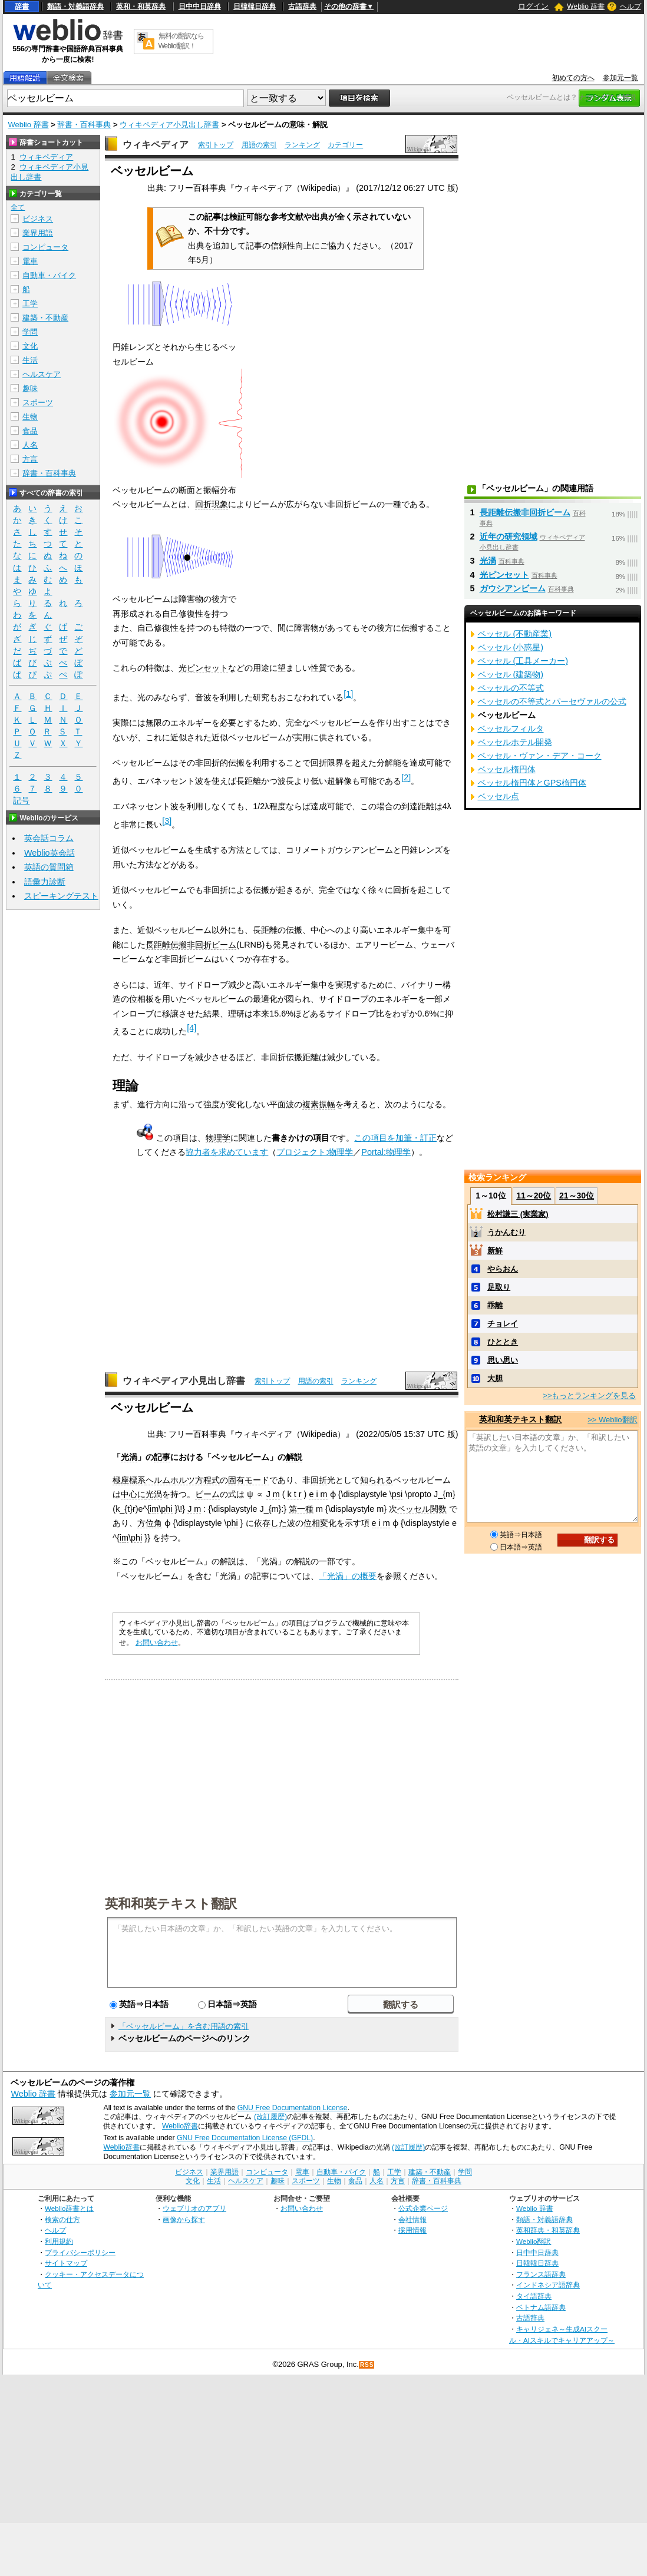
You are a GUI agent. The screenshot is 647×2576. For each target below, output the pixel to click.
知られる (376, 1480)
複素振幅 (318, 1104)
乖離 (495, 1305)
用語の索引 (259, 145)
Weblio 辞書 (586, 6)
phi (166, 1509)
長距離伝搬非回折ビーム (191, 944)
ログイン (533, 6)
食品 (30, 430)
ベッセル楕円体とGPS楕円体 (532, 782)
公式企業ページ (423, 2208)
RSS (367, 2365)
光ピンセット (203, 668)
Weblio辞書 (180, 2126)
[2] (406, 777)
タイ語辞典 (534, 2296)
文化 (30, 346)
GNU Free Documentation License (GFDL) (245, 2138)
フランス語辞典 (541, 2274)
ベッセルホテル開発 (515, 742)
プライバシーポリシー (80, 2252)
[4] (191, 1027)
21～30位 (576, 1195)
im (154, 1509)
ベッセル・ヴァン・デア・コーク (540, 755)
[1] (348, 693)
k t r (295, 1494)
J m (273, 1494)
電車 (30, 261)
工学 (30, 303)
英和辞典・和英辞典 (548, 2230)
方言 (30, 459)
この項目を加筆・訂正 (395, 1138)
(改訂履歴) (270, 2117)
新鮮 (495, 1250)
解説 (294, 1457)
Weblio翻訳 (533, 2241)
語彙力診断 (44, 881)
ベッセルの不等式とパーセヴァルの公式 (552, 701)
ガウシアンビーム (513, 588)
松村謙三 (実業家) (517, 1214)
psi (397, 1494)
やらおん (502, 1268)
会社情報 (412, 2219)
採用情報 (412, 2230)
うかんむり (506, 1232)
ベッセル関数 (422, 1509)
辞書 (22, 6)
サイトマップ (66, 2263)
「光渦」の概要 (348, 1576)
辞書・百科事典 (84, 124)
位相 (311, 1523)
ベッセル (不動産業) (515, 633)
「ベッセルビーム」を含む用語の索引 (183, 2026)
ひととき (502, 1341)
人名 (30, 445)
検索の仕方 (62, 2219)
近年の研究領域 (508, 536)
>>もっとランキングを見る (589, 1395)
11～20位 (533, 1195)
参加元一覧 (620, 78)
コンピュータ (45, 247)
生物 (30, 416)
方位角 (149, 1523)
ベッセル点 (498, 796)
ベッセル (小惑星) (511, 647)
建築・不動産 (45, 317)
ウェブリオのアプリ (194, 2208)
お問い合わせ (157, 1642)
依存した (270, 1523)
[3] (166, 821)
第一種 (301, 1509)
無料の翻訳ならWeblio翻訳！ (181, 41)
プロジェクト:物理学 (314, 1152)
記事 (162, 1457)
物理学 (218, 1138)
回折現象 (211, 504)
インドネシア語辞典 (548, 2285)
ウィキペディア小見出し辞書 (169, 124)
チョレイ (502, 1323)
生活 (30, 360)
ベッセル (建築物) (511, 674)
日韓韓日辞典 (254, 6)
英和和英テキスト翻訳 (171, 1903)
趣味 (30, 388)
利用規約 (59, 2241)
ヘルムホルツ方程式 (183, 1480)
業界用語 (37, 233)
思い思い (502, 1360)
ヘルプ (630, 6)
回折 (319, 1480)
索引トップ (215, 145)
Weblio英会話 (49, 852)
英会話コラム (49, 838)
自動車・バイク (49, 275)
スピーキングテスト (61, 895)
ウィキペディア (156, 145)
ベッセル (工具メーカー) (523, 660)
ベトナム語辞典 (541, 2307)
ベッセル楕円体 (507, 769)
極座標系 (129, 1480)
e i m (318, 1494)
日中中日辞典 (200, 6)
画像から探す (184, 2219)
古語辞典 (302, 6)
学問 (30, 331)
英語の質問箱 (49, 867)
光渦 (129, 1457)
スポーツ (37, 402)
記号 (21, 800)
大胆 (495, 1378)
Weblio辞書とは (69, 2208)
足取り (498, 1287)
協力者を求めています (227, 1152)
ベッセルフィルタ (511, 728)
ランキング (302, 145)
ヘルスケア (41, 374)
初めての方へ (573, 78)
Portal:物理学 (386, 1152)
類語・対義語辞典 (75, 6)
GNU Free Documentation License (292, 2108)
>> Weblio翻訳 (612, 1419)
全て (18, 207)
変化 (328, 1523)
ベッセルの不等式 (511, 688)
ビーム (207, 1494)
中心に (133, 1494)
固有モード (248, 1480)
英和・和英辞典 (141, 6)
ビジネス (37, 218)
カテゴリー (345, 145)
